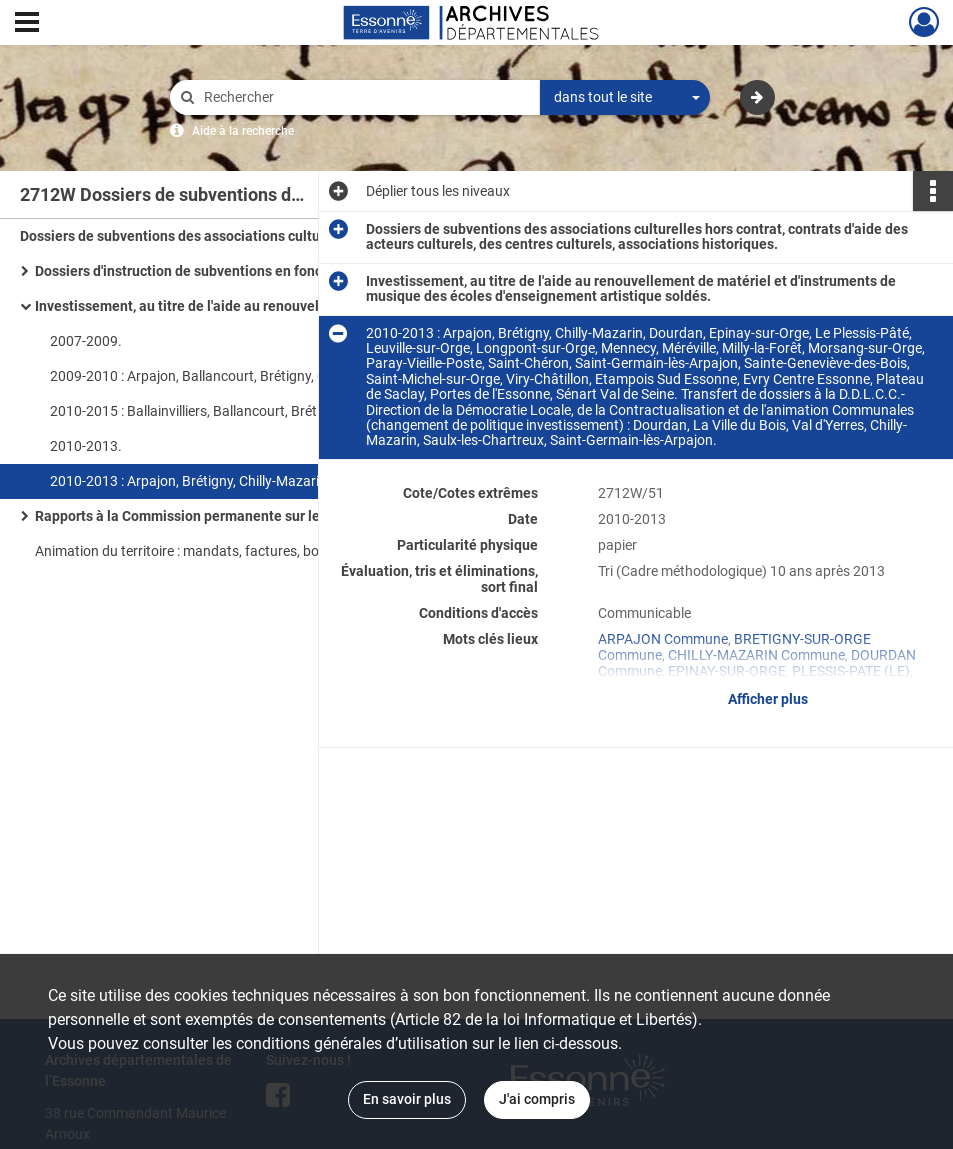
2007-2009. (86, 341)
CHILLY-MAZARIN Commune (756, 655)
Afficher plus (768, 699)
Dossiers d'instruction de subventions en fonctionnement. (217, 271)
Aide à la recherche (243, 131)
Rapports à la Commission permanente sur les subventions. (223, 516)
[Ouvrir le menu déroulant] (27, 24)
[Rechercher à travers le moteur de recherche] (365, 97)
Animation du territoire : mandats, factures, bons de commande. (232, 551)
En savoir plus (407, 1099)
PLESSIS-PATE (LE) (851, 671)
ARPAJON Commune (663, 639)
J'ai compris (537, 1099)
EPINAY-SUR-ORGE (727, 671)
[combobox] (625, 98)
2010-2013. (86, 446)
